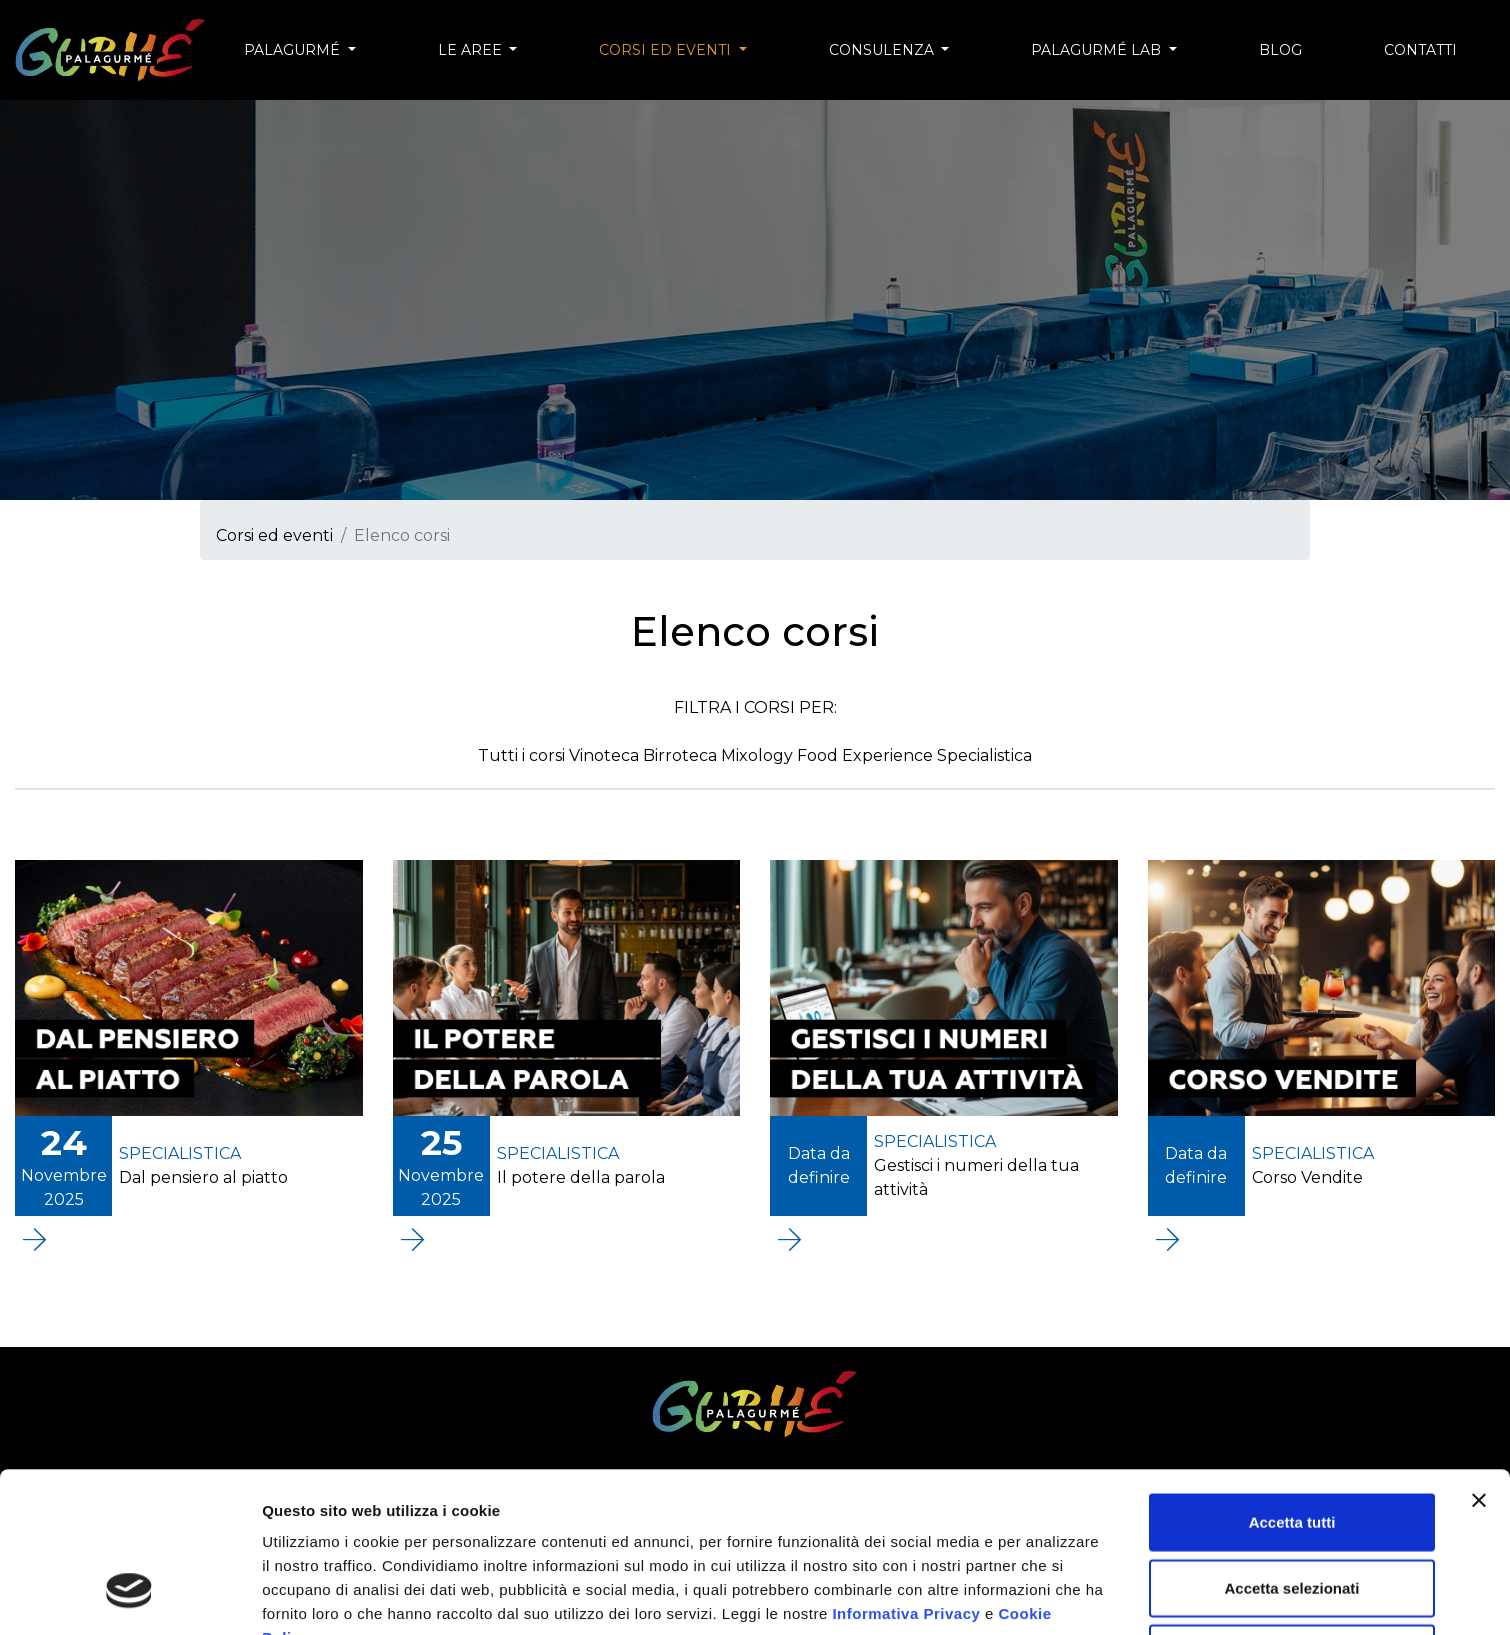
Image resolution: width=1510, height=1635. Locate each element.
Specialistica (984, 755)
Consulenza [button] (883, 50)
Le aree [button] (472, 50)
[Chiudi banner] (1479, 1363)
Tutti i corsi (523, 755)
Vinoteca (606, 755)
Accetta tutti (1292, 1384)
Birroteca (682, 755)
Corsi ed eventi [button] (667, 50)
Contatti (1420, 50)
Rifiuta (1292, 1515)
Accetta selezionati (1291, 1450)
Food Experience (867, 755)
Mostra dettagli (316, 1595)
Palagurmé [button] (294, 50)
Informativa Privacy (906, 1476)
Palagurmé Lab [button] (1098, 50)
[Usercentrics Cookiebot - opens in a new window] (129, 1596)
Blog (1280, 50)
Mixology (759, 755)
